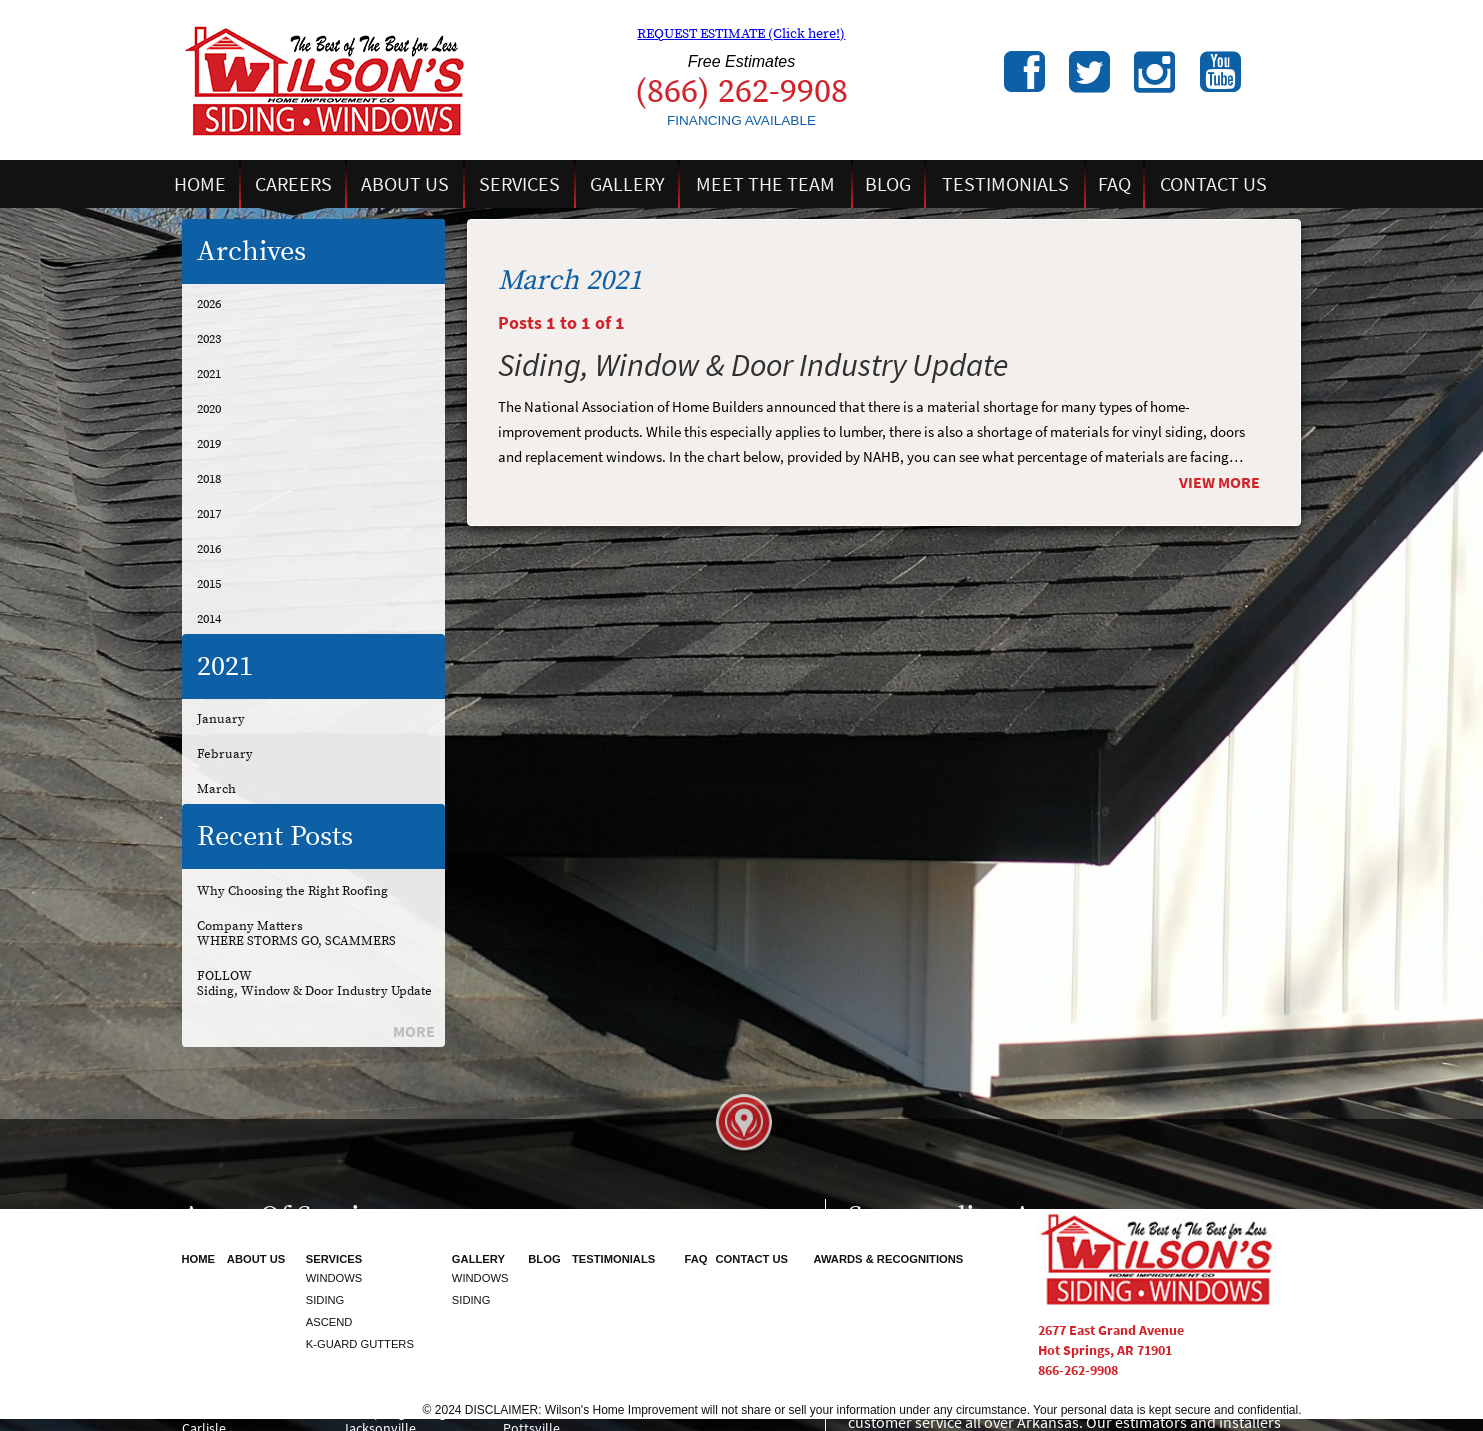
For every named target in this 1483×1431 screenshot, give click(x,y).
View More (1219, 482)
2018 (209, 479)
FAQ (1114, 184)
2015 (209, 584)
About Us (405, 184)
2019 (209, 444)
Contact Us (1213, 184)
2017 (209, 514)
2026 (209, 304)
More (414, 1031)
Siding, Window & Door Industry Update (314, 991)
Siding (325, 1300)
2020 (209, 409)
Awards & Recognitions (888, 1259)
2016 (209, 549)
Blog (888, 184)
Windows (334, 1278)
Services (519, 184)
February (225, 754)
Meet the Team (765, 184)
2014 (209, 619)
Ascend (329, 1322)
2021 (209, 374)
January (221, 719)
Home (200, 184)
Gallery (627, 184)
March (216, 789)
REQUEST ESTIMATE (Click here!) (741, 34)
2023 (209, 339)
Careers (293, 184)
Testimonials (1005, 184)
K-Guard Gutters (360, 1344)
